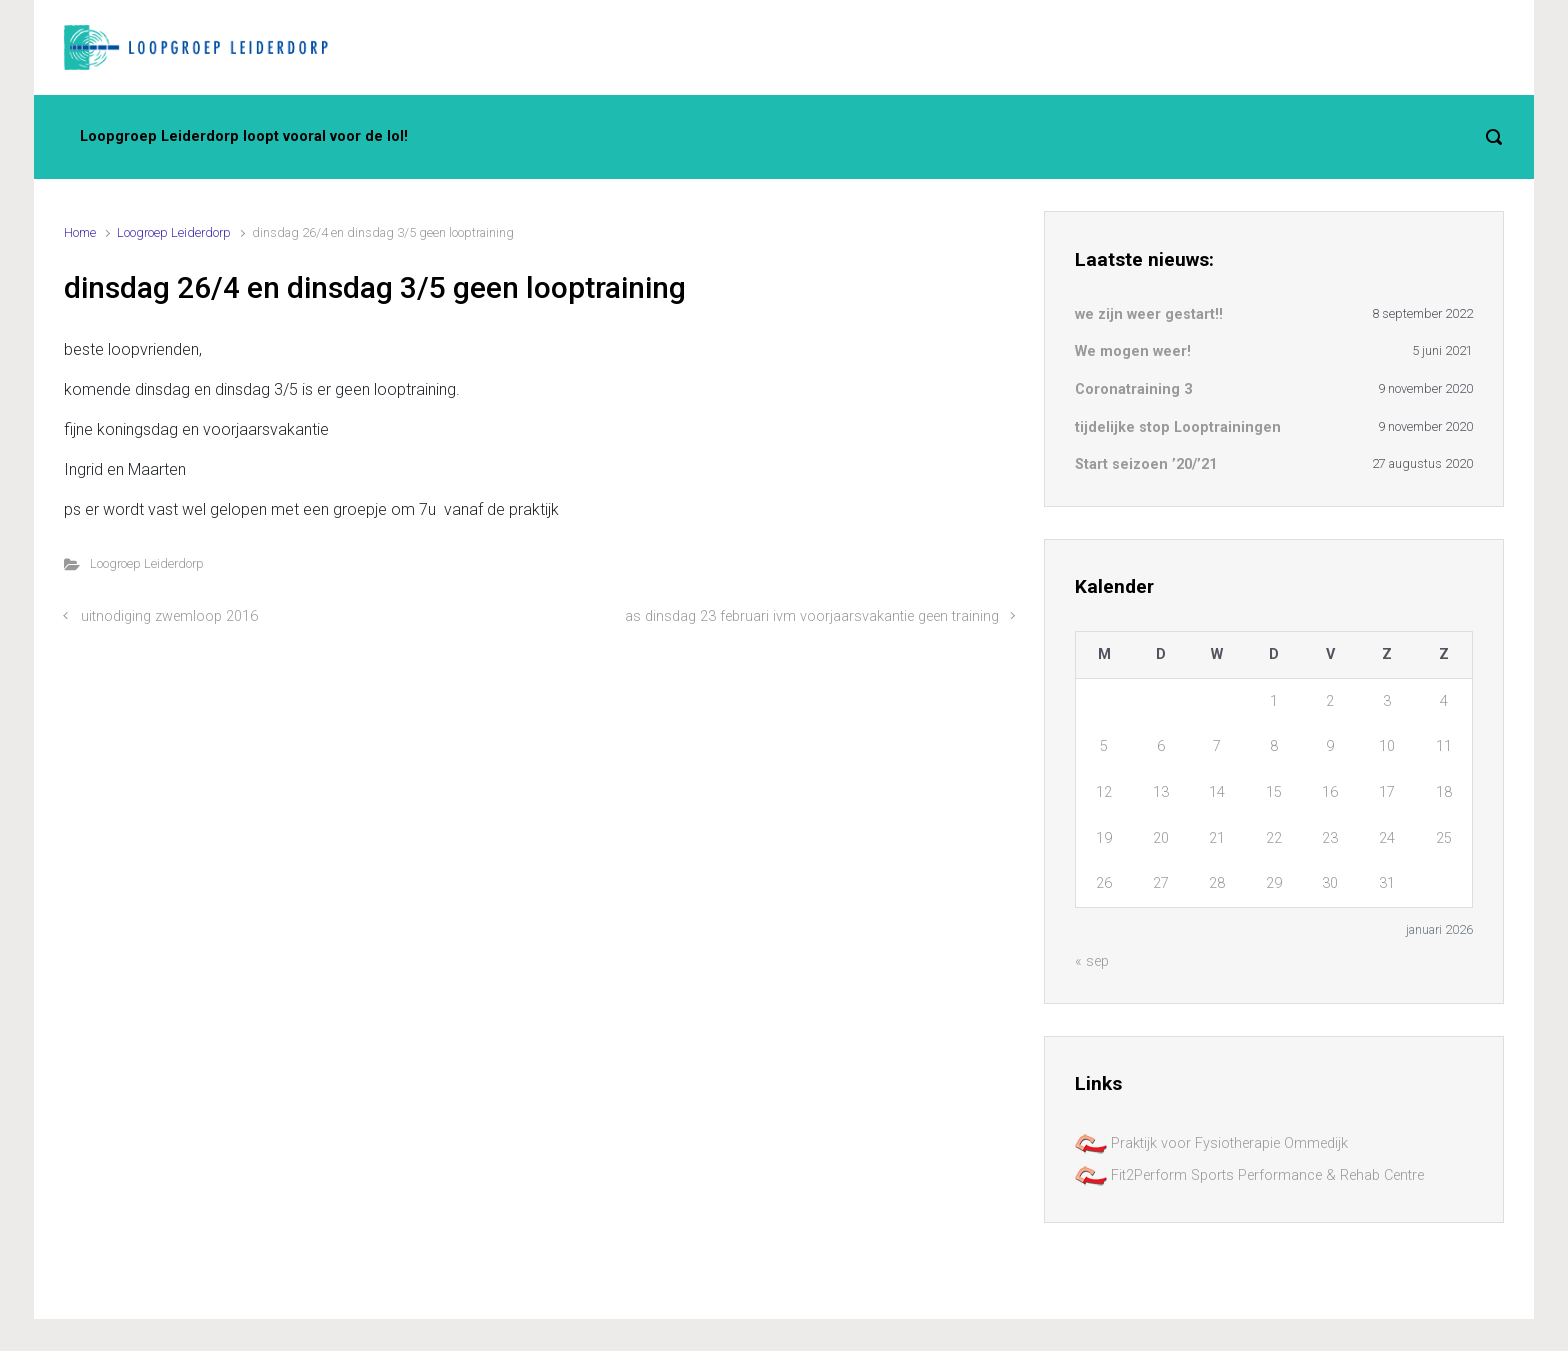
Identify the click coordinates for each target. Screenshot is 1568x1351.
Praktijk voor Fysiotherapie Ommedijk (1211, 1143)
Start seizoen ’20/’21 (1146, 464)
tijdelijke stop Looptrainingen (1178, 427)
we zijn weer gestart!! (1149, 314)
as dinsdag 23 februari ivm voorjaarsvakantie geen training (812, 616)
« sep (1092, 961)
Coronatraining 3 (1133, 389)
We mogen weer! (1133, 351)
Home (80, 232)
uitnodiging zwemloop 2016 (169, 616)
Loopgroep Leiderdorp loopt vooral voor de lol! (244, 136)
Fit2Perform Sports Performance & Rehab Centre (1249, 1175)
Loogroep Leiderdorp (174, 232)
